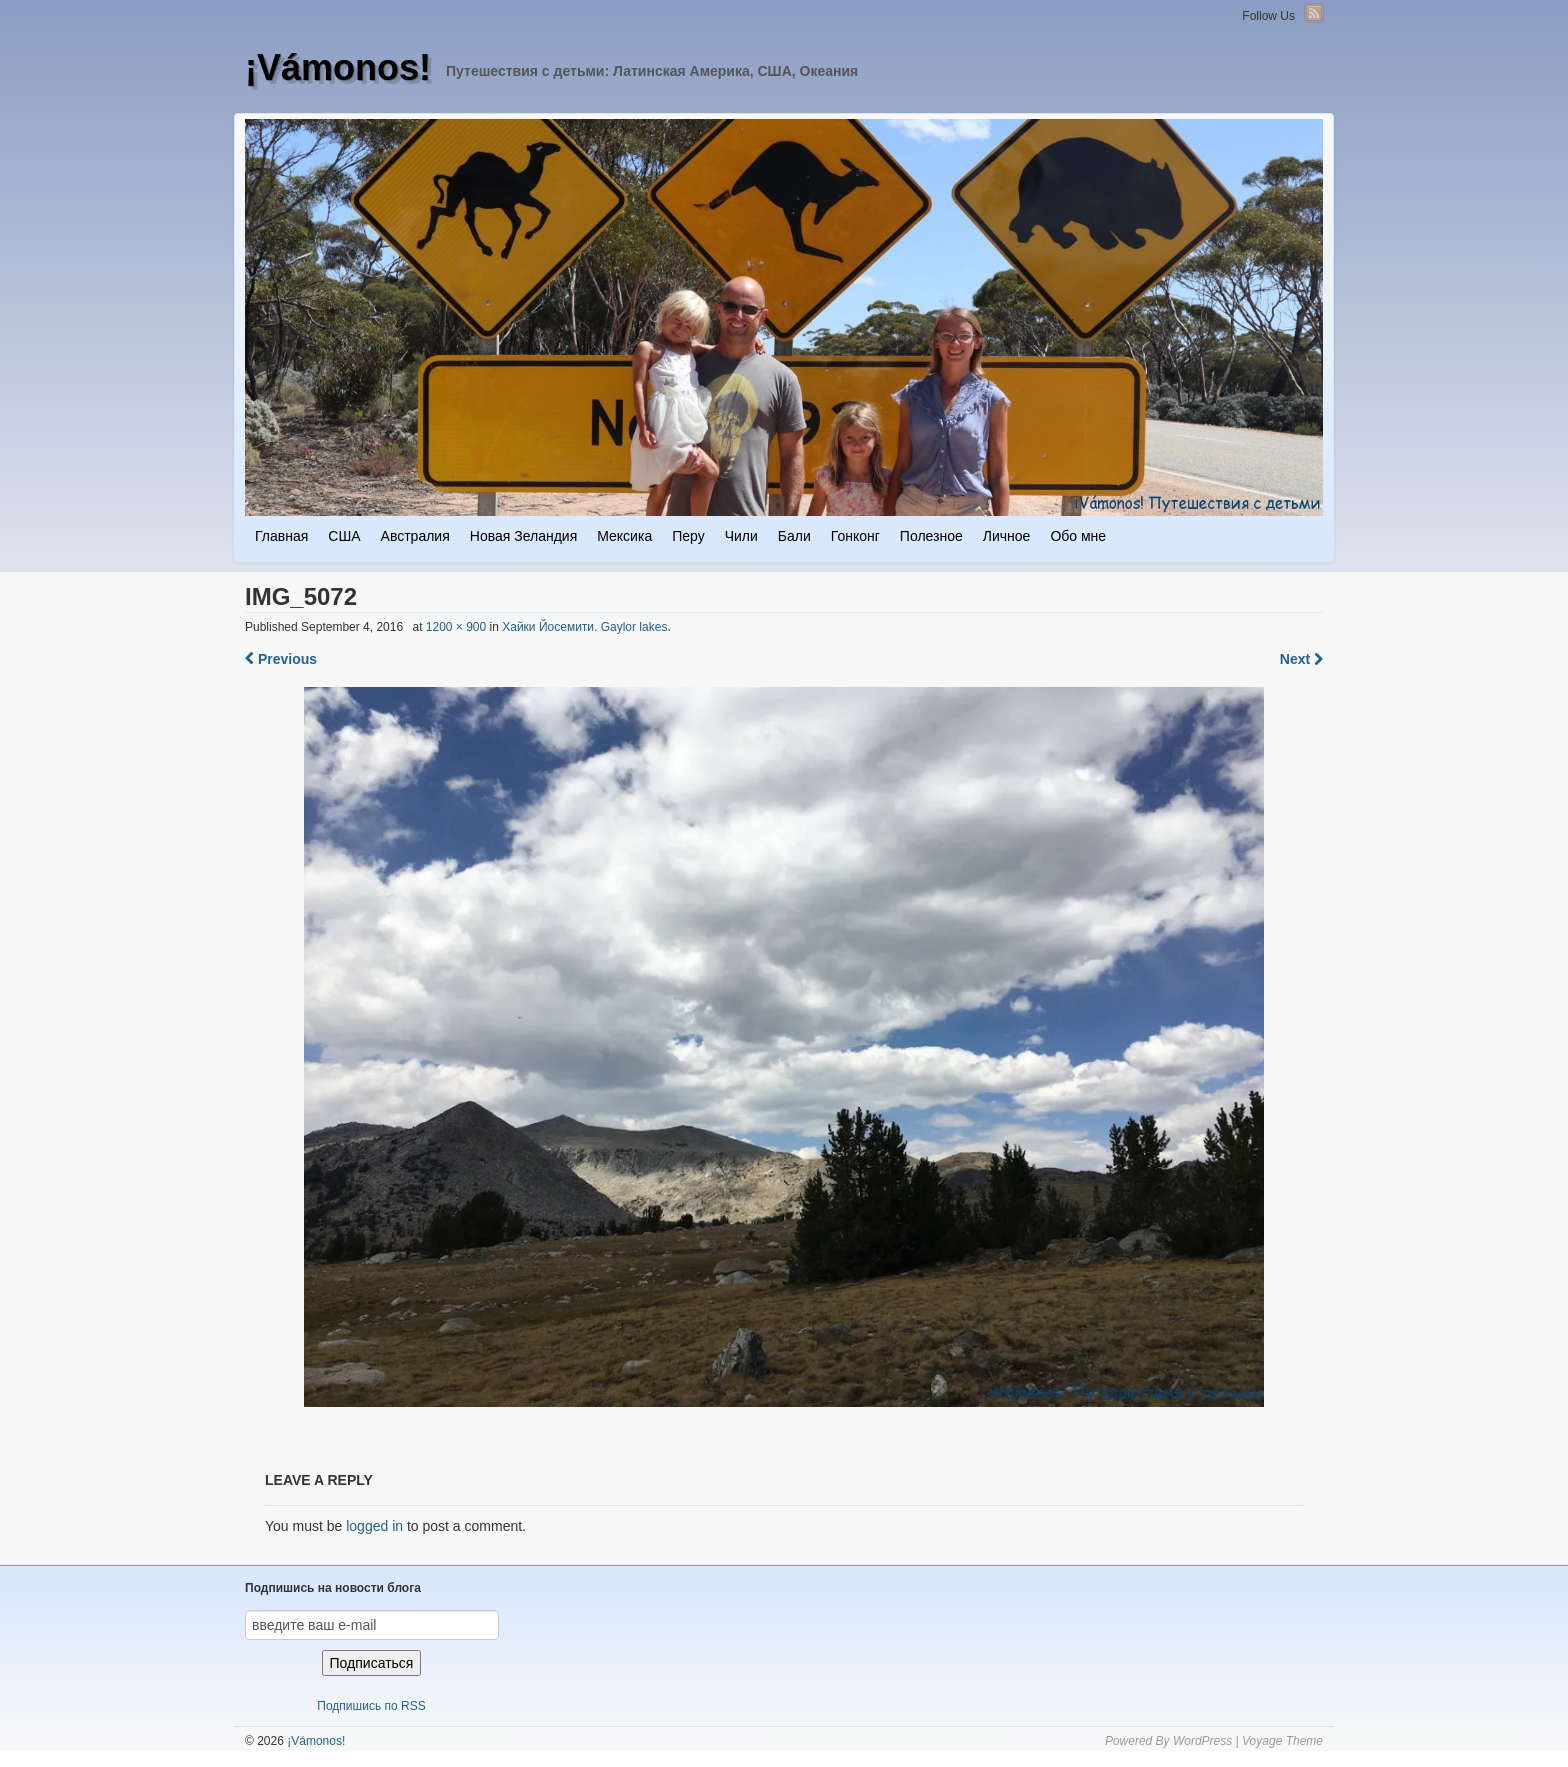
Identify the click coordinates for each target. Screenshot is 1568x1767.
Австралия (415, 536)
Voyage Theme (1282, 1741)
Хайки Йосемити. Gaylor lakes (584, 627)
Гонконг (855, 536)
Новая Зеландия (523, 536)
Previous (281, 659)
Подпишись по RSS (371, 1706)
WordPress (1202, 1741)
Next (1301, 659)
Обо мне (1078, 536)
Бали (794, 536)
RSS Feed (1314, 13)
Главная (281, 536)
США (344, 536)
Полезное (931, 536)
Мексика (624, 536)
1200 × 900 (456, 627)
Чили (741, 536)
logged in (374, 1526)
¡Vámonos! (338, 67)
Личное (1007, 536)
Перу (688, 536)
